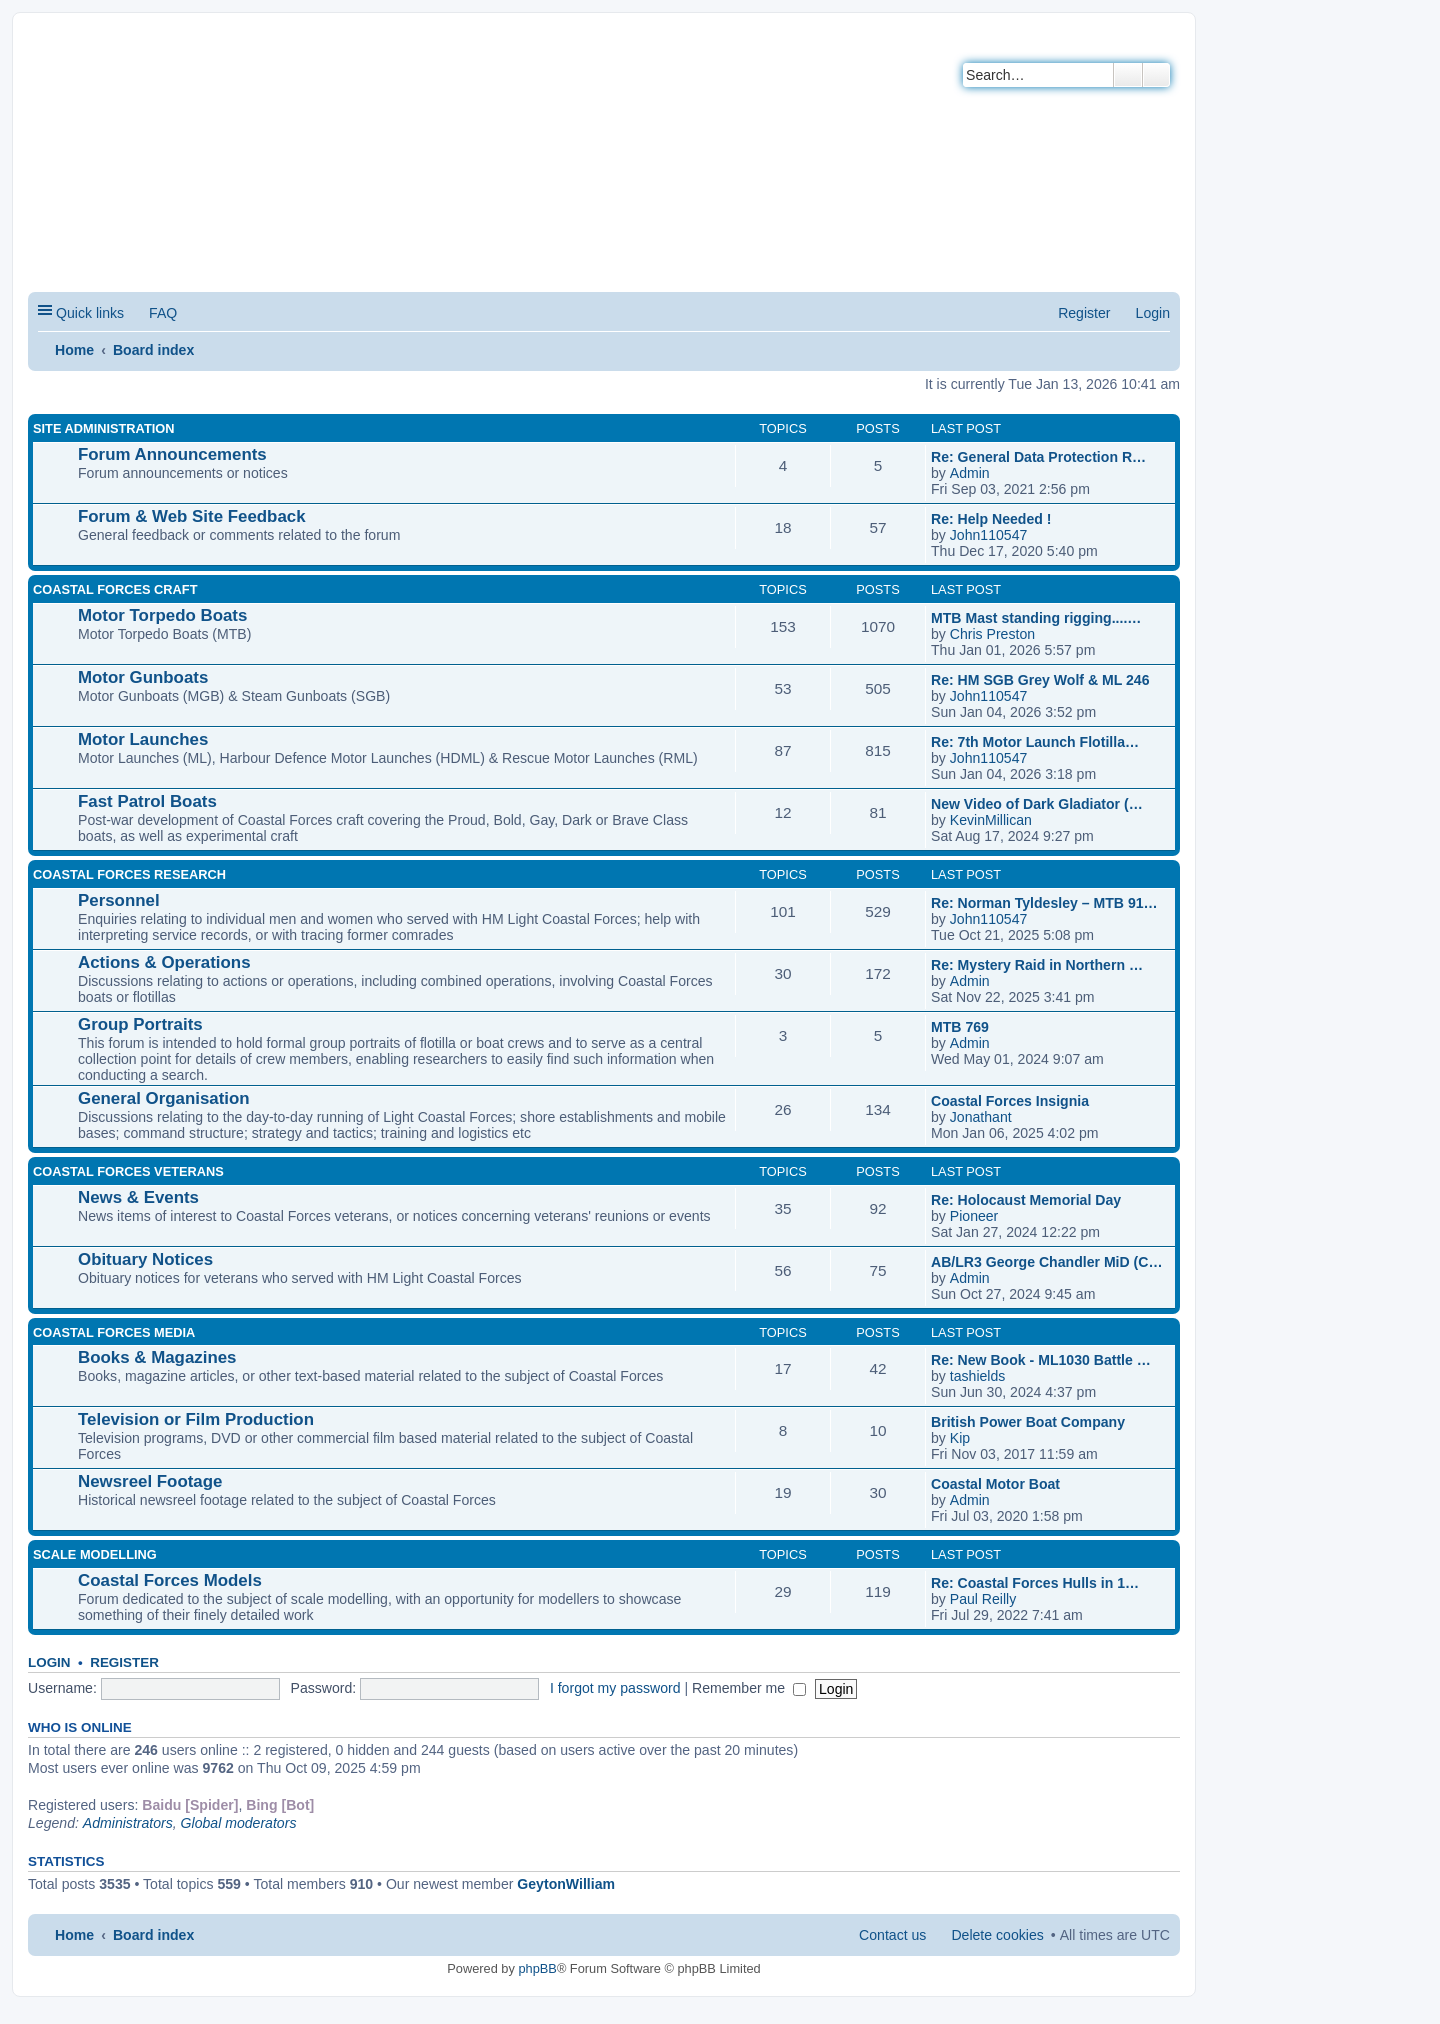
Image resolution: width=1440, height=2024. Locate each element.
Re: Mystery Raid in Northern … (1037, 965)
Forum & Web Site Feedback (192, 516)
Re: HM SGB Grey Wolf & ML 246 (1040, 680)
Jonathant (981, 1117)
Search (1128, 75)
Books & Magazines (157, 1357)
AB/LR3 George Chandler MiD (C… (1047, 1262)
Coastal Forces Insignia (1010, 1101)
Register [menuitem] (1084, 313)
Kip (960, 1438)
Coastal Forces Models (170, 1580)
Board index (153, 350)
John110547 (989, 535)
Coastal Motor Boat (995, 1484)
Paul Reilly (983, 1599)
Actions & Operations (164, 962)
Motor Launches (143, 739)
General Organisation (164, 1098)
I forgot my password (615, 1688)
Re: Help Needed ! (991, 519)
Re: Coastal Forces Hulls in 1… (1035, 1583)
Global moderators (239, 1823)
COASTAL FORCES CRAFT (115, 589)
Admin (970, 473)
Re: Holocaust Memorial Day (1026, 1200)
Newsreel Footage (150, 1481)
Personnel (119, 900)
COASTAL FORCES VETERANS (128, 1171)
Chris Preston (992, 634)
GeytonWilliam (566, 1884)
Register (124, 1662)
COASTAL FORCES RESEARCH (129, 874)
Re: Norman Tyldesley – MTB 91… (1044, 903)
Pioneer (974, 1216)
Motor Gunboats (143, 677)
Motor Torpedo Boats (162, 615)
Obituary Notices (145, 1259)
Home (74, 350)
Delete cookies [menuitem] (997, 1935)
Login (49, 1662)
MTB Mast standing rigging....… (1036, 618)
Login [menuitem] (1153, 313)
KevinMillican (991, 820)
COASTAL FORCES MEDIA (114, 1332)
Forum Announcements (172, 454)
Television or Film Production (196, 1419)
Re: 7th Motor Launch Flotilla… (1035, 742)
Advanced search (1156, 75)
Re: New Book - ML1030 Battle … (1041, 1360)
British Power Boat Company (1028, 1422)
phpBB (537, 1968)
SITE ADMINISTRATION (103, 428)
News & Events (138, 1197)
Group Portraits (140, 1024)
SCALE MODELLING (95, 1554)
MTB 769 (960, 1027)
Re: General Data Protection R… (1038, 457)
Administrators (128, 1823)
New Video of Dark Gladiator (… (1037, 804)
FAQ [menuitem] (163, 313)
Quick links (90, 313)
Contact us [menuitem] (892, 1935)
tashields (978, 1376)
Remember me (749, 1688)
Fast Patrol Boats (147, 801)
